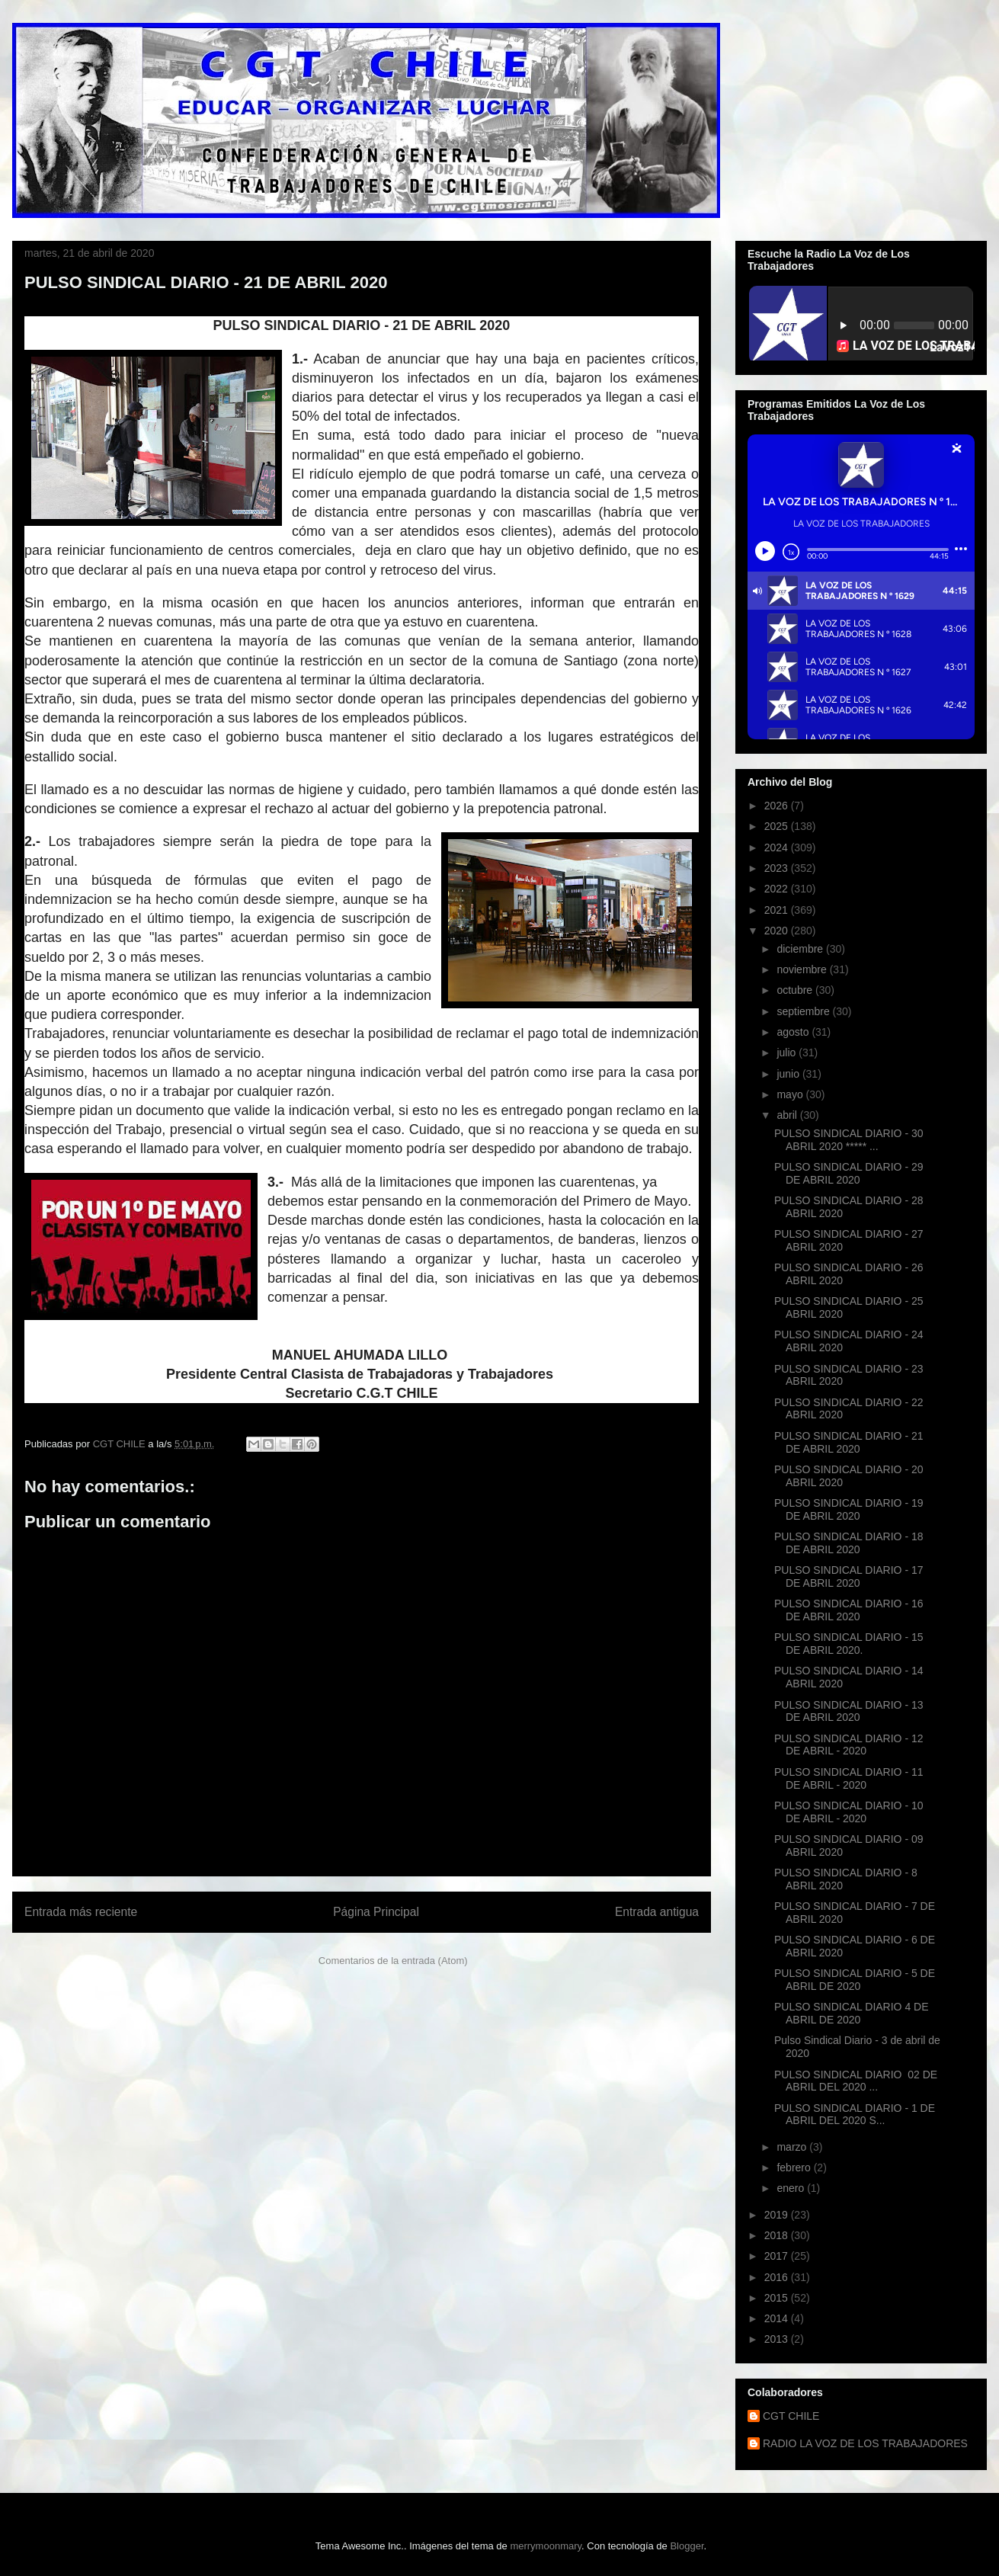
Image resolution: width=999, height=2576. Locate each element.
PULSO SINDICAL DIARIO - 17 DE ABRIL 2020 (849, 1576)
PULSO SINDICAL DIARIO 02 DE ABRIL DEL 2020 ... (855, 2081)
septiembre (804, 1011)
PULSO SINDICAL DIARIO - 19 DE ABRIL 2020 (849, 1509)
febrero (794, 2167)
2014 (777, 2318)
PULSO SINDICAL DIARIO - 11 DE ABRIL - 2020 (849, 1778)
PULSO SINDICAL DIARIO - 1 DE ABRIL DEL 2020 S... (854, 2114)
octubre (795, 990)
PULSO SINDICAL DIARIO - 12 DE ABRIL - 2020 (849, 1744)
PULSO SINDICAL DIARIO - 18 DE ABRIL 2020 (849, 1543)
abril (787, 1115)
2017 (777, 2256)
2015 (777, 2298)
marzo (792, 2147)
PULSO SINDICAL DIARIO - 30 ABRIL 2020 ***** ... (849, 1139)
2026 (777, 805)
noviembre (802, 969)
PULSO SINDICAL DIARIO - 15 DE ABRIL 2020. (849, 1643)
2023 (777, 868)
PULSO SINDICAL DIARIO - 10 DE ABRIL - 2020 (849, 1812)
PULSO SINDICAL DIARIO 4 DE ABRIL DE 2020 (851, 2013)
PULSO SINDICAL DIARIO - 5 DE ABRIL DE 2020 (854, 1979)
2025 (777, 826)
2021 (777, 910)
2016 (777, 2277)
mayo (790, 1094)
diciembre (801, 949)
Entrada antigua (657, 1911)
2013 (777, 2339)
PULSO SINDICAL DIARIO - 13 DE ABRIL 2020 (849, 1711)
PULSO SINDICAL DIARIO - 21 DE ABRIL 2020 (849, 1442)
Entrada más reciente (80, 1911)
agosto (794, 1032)
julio (787, 1052)
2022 (777, 889)
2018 (777, 2235)
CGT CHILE (791, 2416)
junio (789, 1074)
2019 (777, 2215)
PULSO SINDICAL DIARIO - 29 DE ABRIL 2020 (849, 1173)
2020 (777, 930)
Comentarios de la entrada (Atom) (393, 1960)
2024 (777, 847)
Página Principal (376, 1911)
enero (791, 2188)
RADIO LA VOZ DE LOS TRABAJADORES (865, 2443)
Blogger (686, 2546)
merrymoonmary (545, 2546)
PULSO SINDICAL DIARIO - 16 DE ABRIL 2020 (849, 1610)
